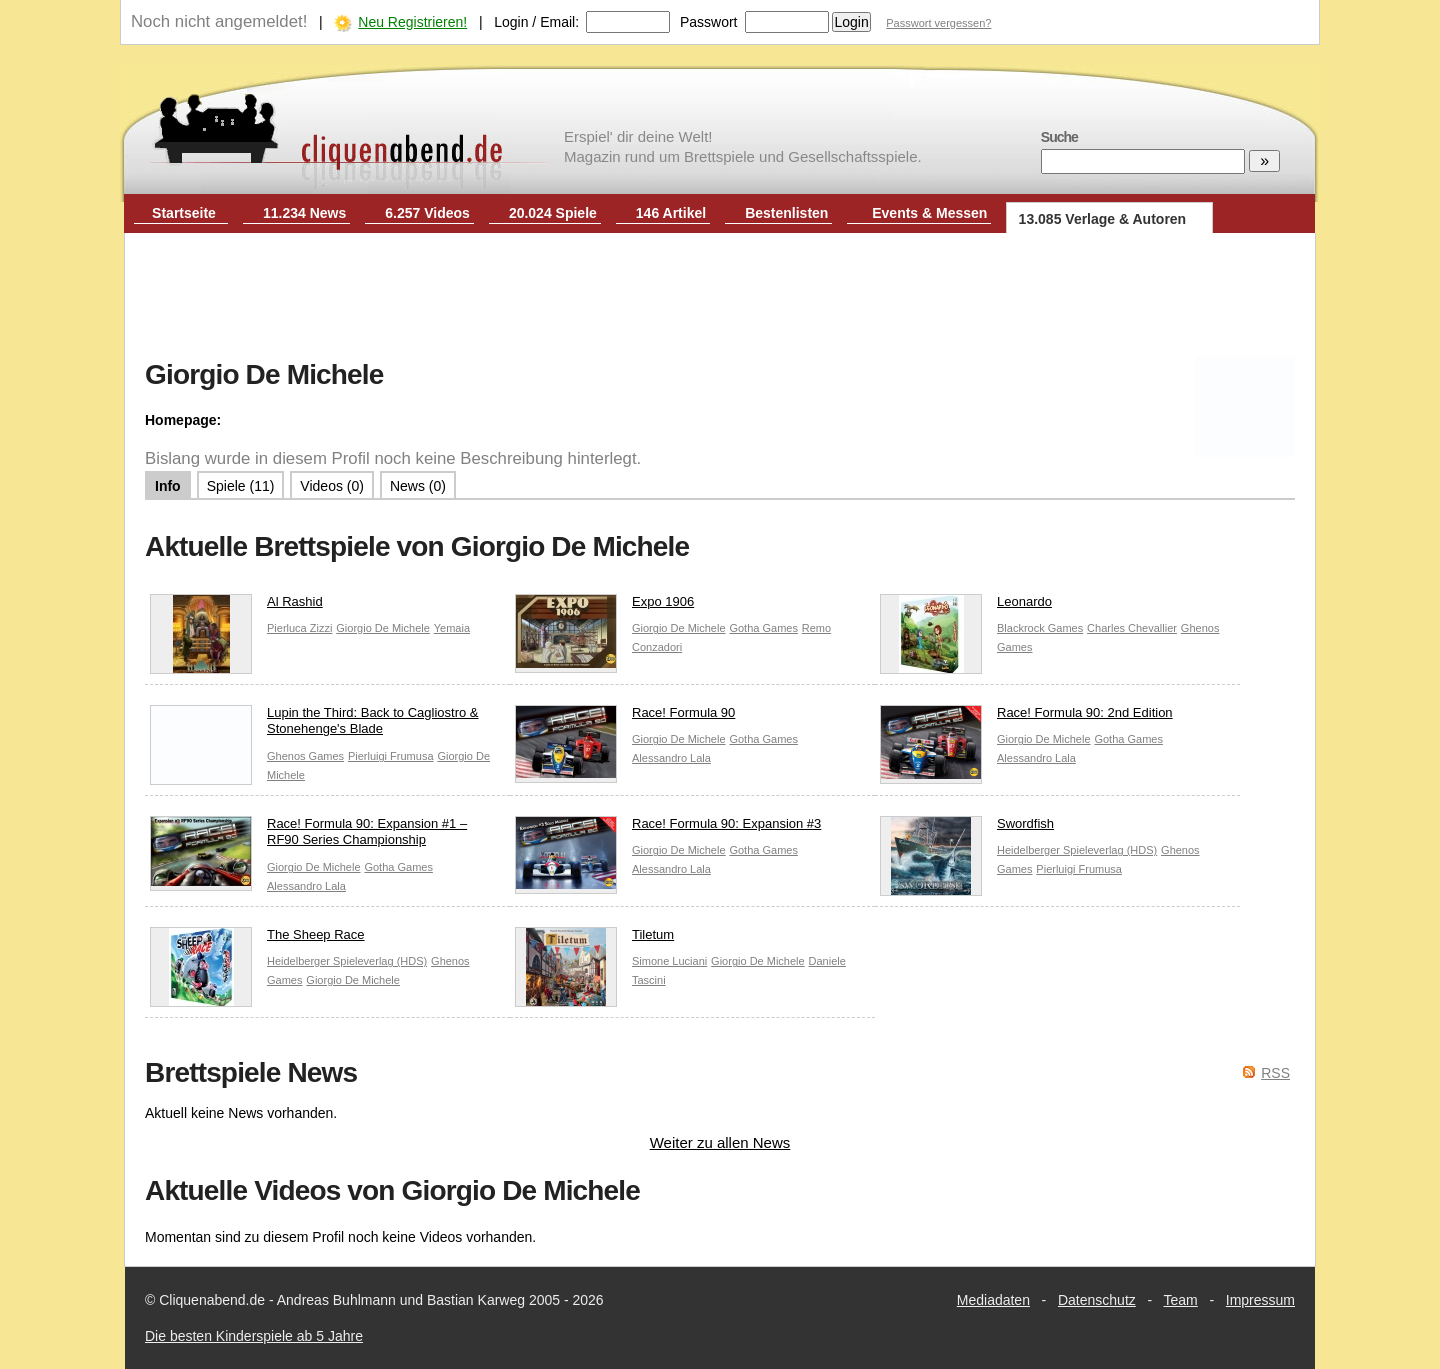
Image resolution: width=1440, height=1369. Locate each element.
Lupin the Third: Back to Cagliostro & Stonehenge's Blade (314, 726)
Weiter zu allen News (720, 1142)
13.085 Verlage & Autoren (1103, 219)
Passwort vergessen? (938, 23)
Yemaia (452, 628)
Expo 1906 (604, 606)
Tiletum (594, 939)
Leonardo (966, 606)
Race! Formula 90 (625, 717)
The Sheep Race (257, 939)
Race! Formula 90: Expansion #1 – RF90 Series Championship (308, 837)
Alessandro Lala (671, 758)
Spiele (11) (241, 486)
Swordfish (967, 828)
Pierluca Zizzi (299, 628)
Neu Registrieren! (412, 22)
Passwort (709, 22)
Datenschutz (1097, 1300)
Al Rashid (236, 606)
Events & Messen (929, 213)
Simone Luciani (669, 961)
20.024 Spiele (553, 213)
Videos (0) (332, 486)
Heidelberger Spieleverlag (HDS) (1077, 850)
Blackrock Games (1040, 628)
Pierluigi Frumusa (391, 756)
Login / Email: (536, 22)
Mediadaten (993, 1300)
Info (168, 486)
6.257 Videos (427, 213)
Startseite (184, 213)
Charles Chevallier (1132, 628)
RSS (1275, 1073)
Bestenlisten (786, 213)
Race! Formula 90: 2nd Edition (1026, 717)
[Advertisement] (720, 298)
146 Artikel (671, 213)
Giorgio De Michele (383, 628)
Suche (1059, 137)
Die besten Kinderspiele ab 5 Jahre (254, 1336)
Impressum (1260, 1300)
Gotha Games (763, 628)
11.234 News (304, 213)
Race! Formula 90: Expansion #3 (668, 828)
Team (1181, 1300)
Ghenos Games (305, 756)
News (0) (418, 486)
